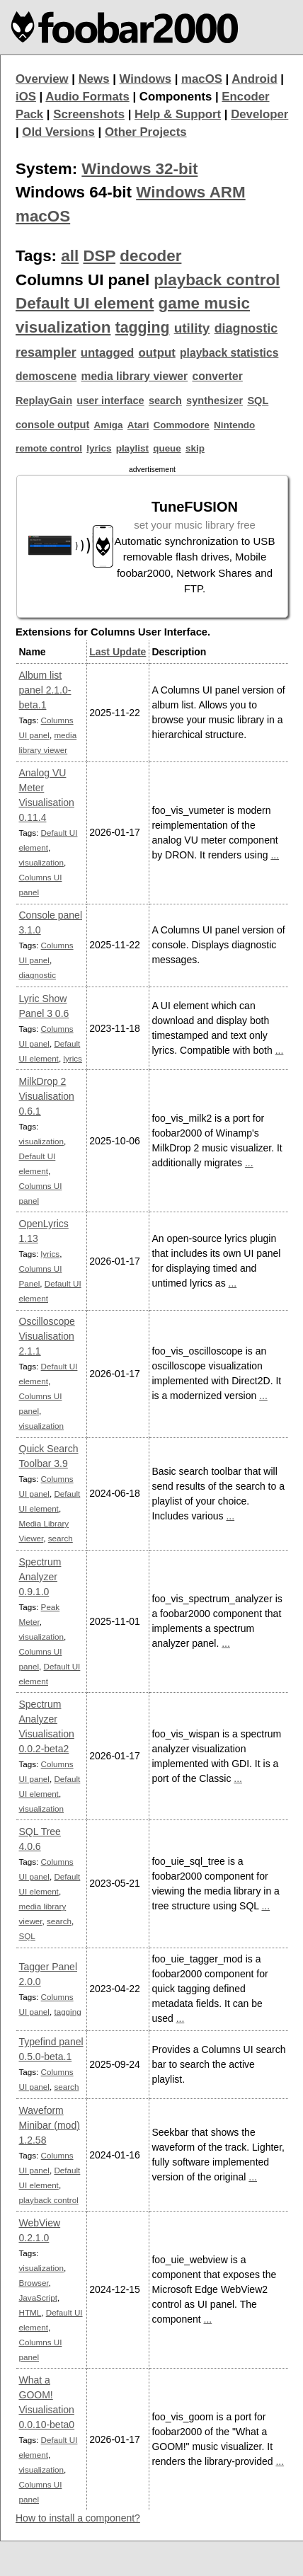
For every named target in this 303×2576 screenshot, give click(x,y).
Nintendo (234, 425)
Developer (259, 114)
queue (167, 448)
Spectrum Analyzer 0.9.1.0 (40, 1576)
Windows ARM (190, 192)
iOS (26, 96)
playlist (132, 448)
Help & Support (178, 114)
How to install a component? (78, 2518)
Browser (34, 2282)
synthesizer (214, 400)
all (70, 256)
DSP (99, 256)
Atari (138, 425)
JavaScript (38, 2297)
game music (204, 303)
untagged (108, 353)
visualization (63, 327)
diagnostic (246, 328)
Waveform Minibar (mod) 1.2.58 (49, 2125)
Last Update (117, 651)
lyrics (98, 448)
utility (192, 328)
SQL (257, 400)
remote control (49, 448)
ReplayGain (44, 400)
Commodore (182, 425)
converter (217, 376)
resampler (46, 352)
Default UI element (85, 303)
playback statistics (229, 353)
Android (254, 79)
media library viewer (134, 376)
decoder (150, 256)
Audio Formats (87, 96)
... (274, 855)
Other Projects (146, 132)
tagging (142, 327)
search (165, 400)
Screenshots (89, 114)
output (157, 353)
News (94, 79)
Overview (42, 79)
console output (52, 424)
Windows (146, 79)
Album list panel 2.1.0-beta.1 (45, 690)
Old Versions (58, 132)
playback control (217, 280)
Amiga (107, 425)
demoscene (46, 376)
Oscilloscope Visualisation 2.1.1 (47, 1336)
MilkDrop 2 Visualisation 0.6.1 (46, 1096)
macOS (201, 79)
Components (175, 96)
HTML (30, 2312)
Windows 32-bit (139, 169)
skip (195, 448)
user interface (110, 400)
